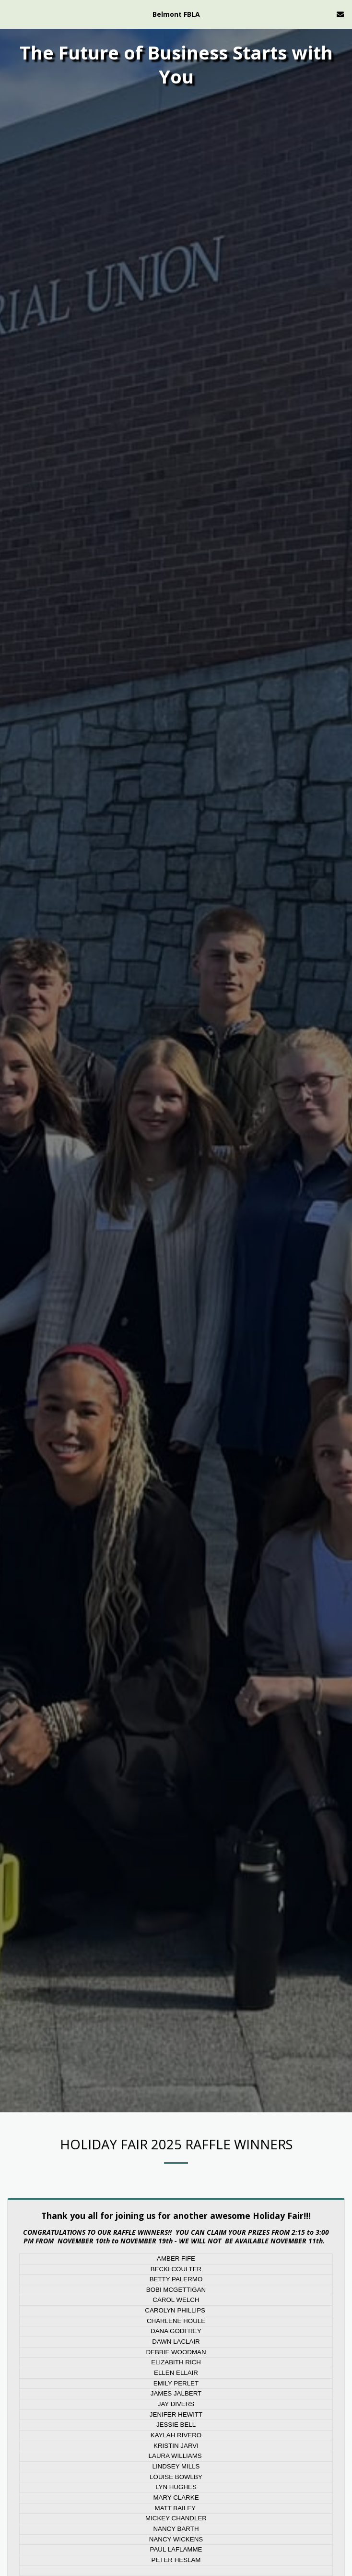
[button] (10, 14)
